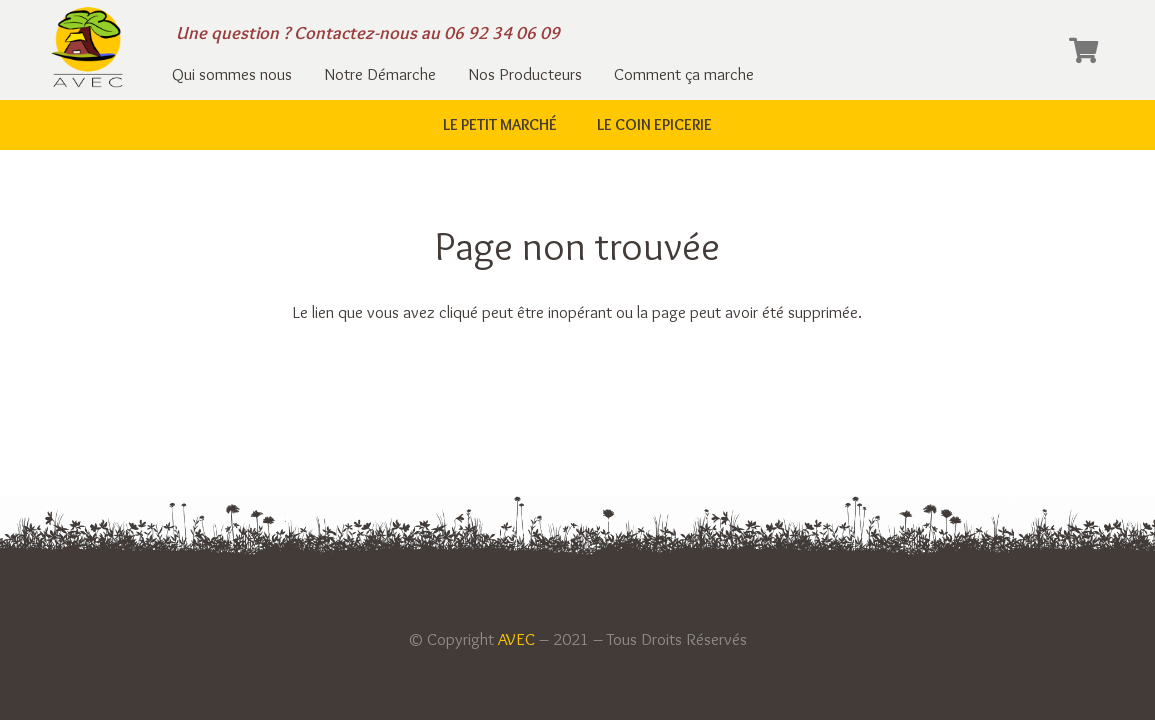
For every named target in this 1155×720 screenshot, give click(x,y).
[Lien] (88, 50)
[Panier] (1083, 50)
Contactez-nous (355, 33)
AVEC (516, 639)
